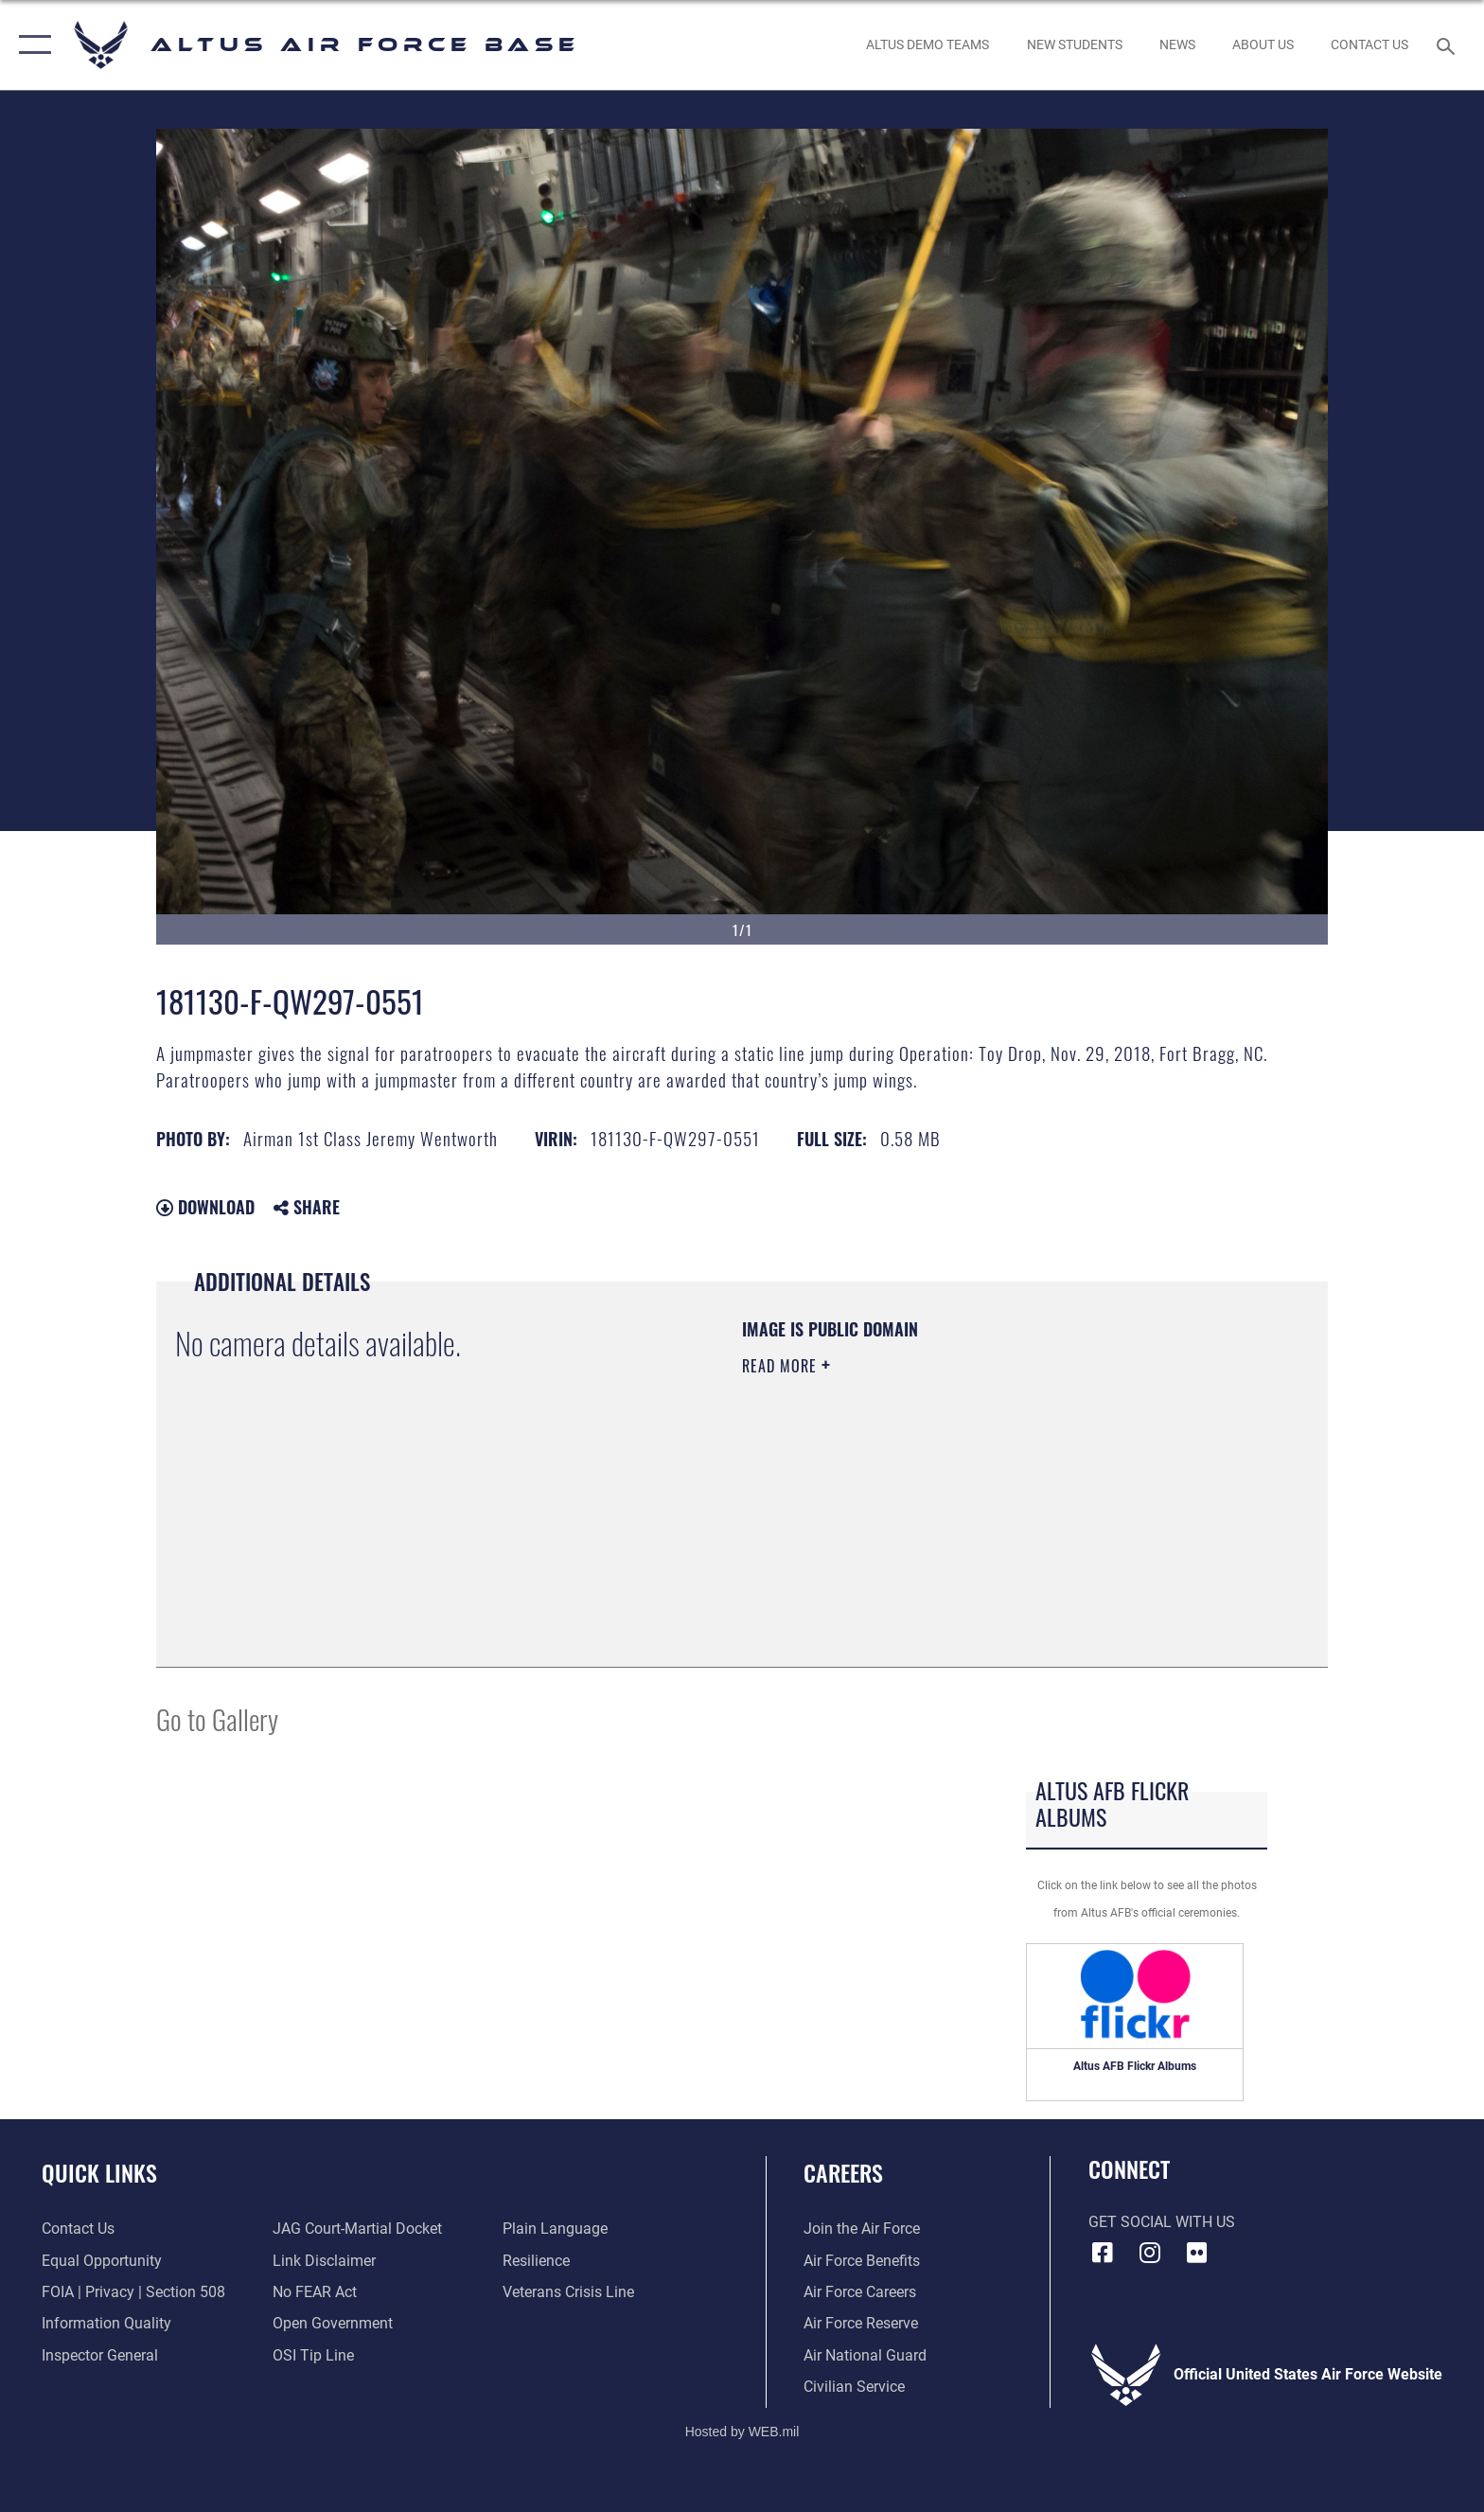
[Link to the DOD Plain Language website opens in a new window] (555, 2229)
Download (205, 1206)
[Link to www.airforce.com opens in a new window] (862, 2229)
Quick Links (99, 2172)
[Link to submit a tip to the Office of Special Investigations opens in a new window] (313, 2355)
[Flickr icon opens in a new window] (1196, 2252)
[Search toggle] (1448, 45)
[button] (31, 45)
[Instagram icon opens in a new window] (1149, 2252)
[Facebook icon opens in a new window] (1102, 2252)
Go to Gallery (217, 1718)
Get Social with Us (1161, 2222)
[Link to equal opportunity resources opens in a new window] (102, 2261)
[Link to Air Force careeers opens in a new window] (860, 2292)
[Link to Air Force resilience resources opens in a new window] (536, 2261)
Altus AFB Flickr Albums (1134, 2066)
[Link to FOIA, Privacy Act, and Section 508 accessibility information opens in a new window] (133, 2292)
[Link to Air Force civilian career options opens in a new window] (854, 2387)
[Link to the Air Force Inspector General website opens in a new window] (100, 2355)
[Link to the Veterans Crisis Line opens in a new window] (568, 2292)
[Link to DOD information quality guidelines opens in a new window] (106, 2323)
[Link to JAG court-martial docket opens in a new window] (357, 2229)
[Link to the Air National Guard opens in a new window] (865, 2355)
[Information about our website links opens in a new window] (324, 2261)
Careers (843, 2172)
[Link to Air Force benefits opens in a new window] (862, 2261)
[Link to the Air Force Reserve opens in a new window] (861, 2323)
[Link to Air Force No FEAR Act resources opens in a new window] (315, 2292)
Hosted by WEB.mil (742, 2431)
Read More (782, 1365)
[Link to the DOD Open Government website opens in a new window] (333, 2323)
